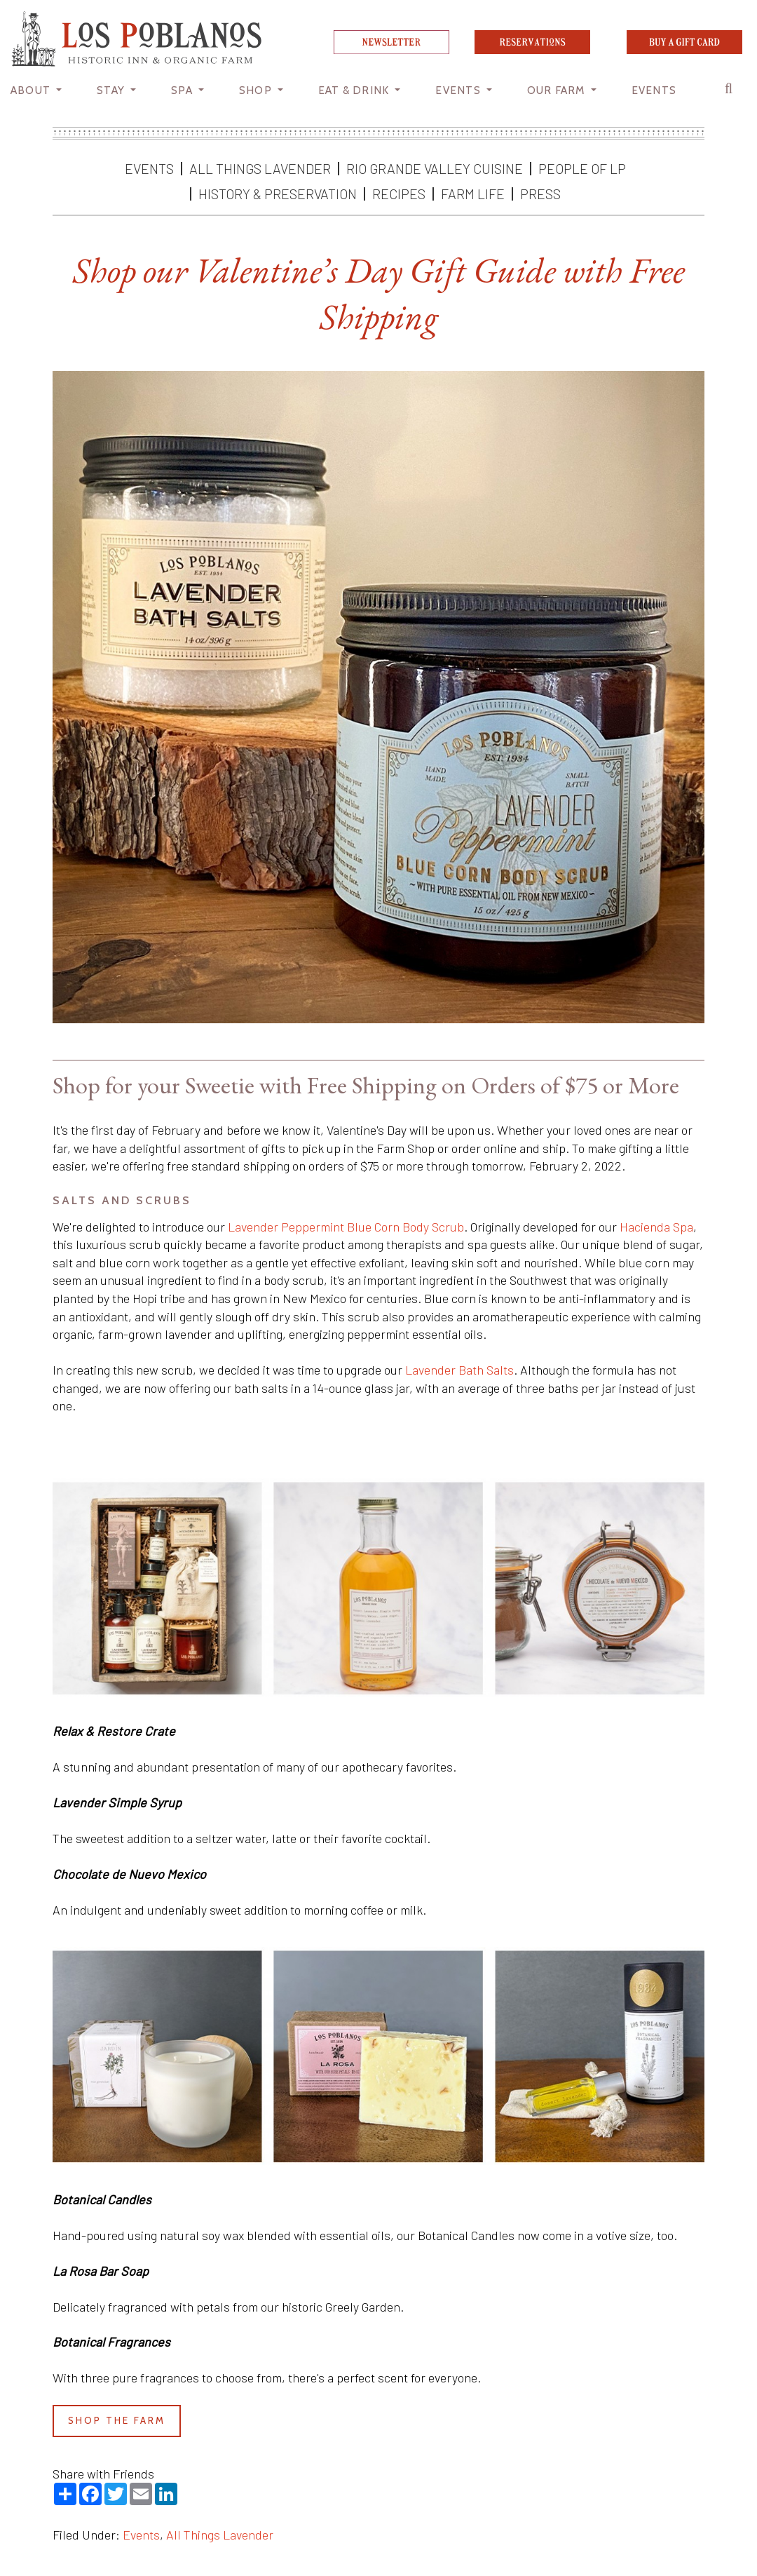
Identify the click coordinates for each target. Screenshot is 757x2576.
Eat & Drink (355, 90)
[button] (732, 92)
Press (540, 193)
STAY (112, 90)
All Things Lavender (260, 168)
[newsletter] (391, 49)
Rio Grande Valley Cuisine (434, 168)
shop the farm (116, 2420)
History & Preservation (277, 193)
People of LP (582, 168)
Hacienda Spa (656, 1226)
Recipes (398, 193)
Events (149, 168)
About (32, 90)
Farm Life (473, 193)
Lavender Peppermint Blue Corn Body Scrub (346, 1226)
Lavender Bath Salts (459, 1369)
